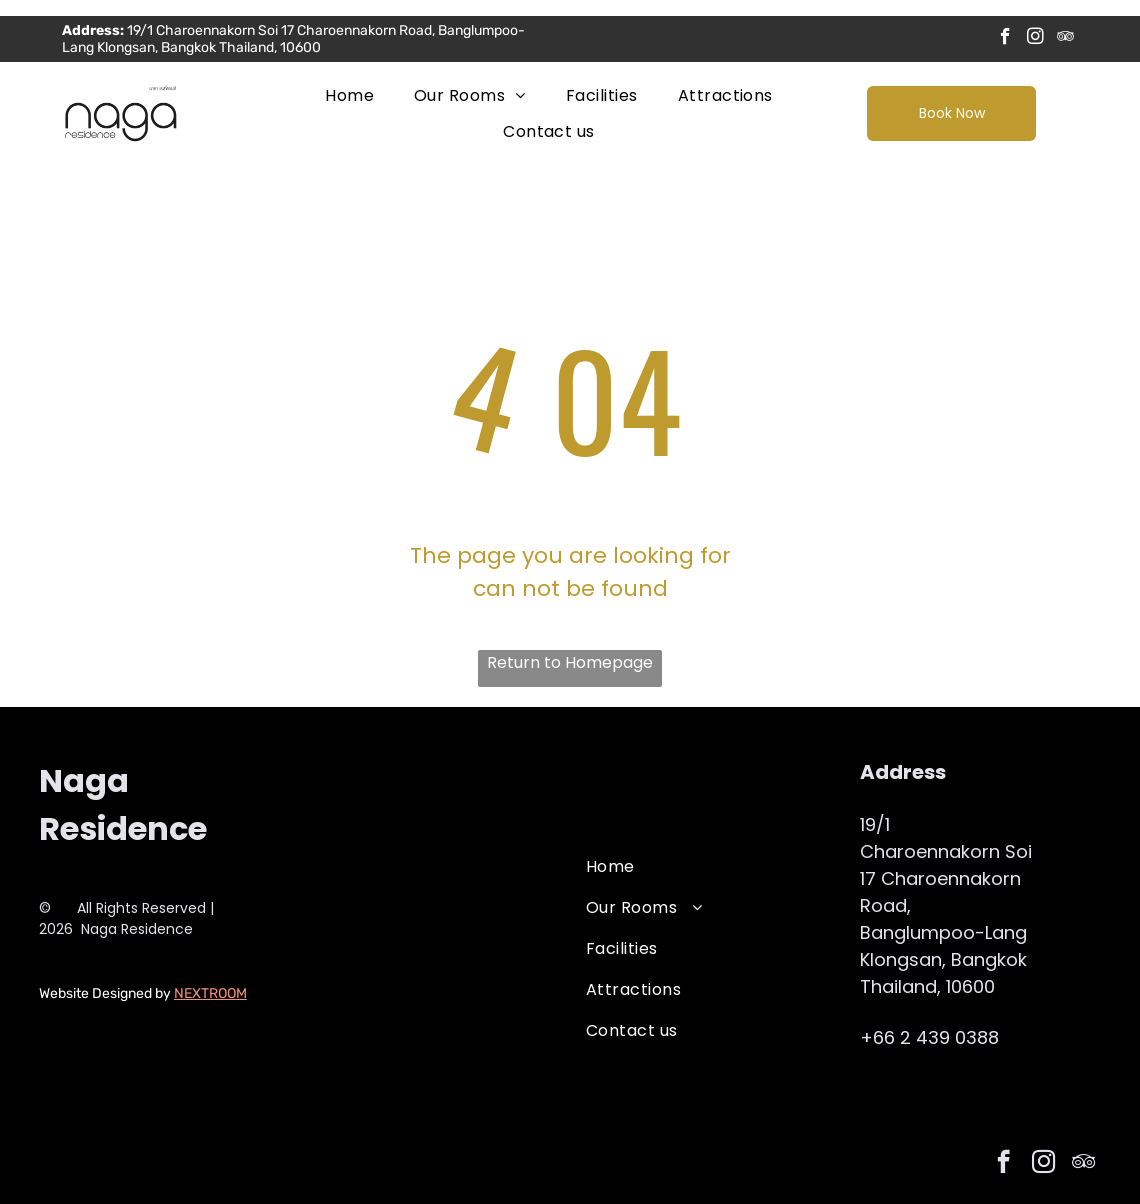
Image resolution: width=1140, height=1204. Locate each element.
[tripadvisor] (1065, 39)
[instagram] (1035, 39)
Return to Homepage (570, 662)
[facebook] (1005, 39)
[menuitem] (349, 95)
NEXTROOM (210, 993)
